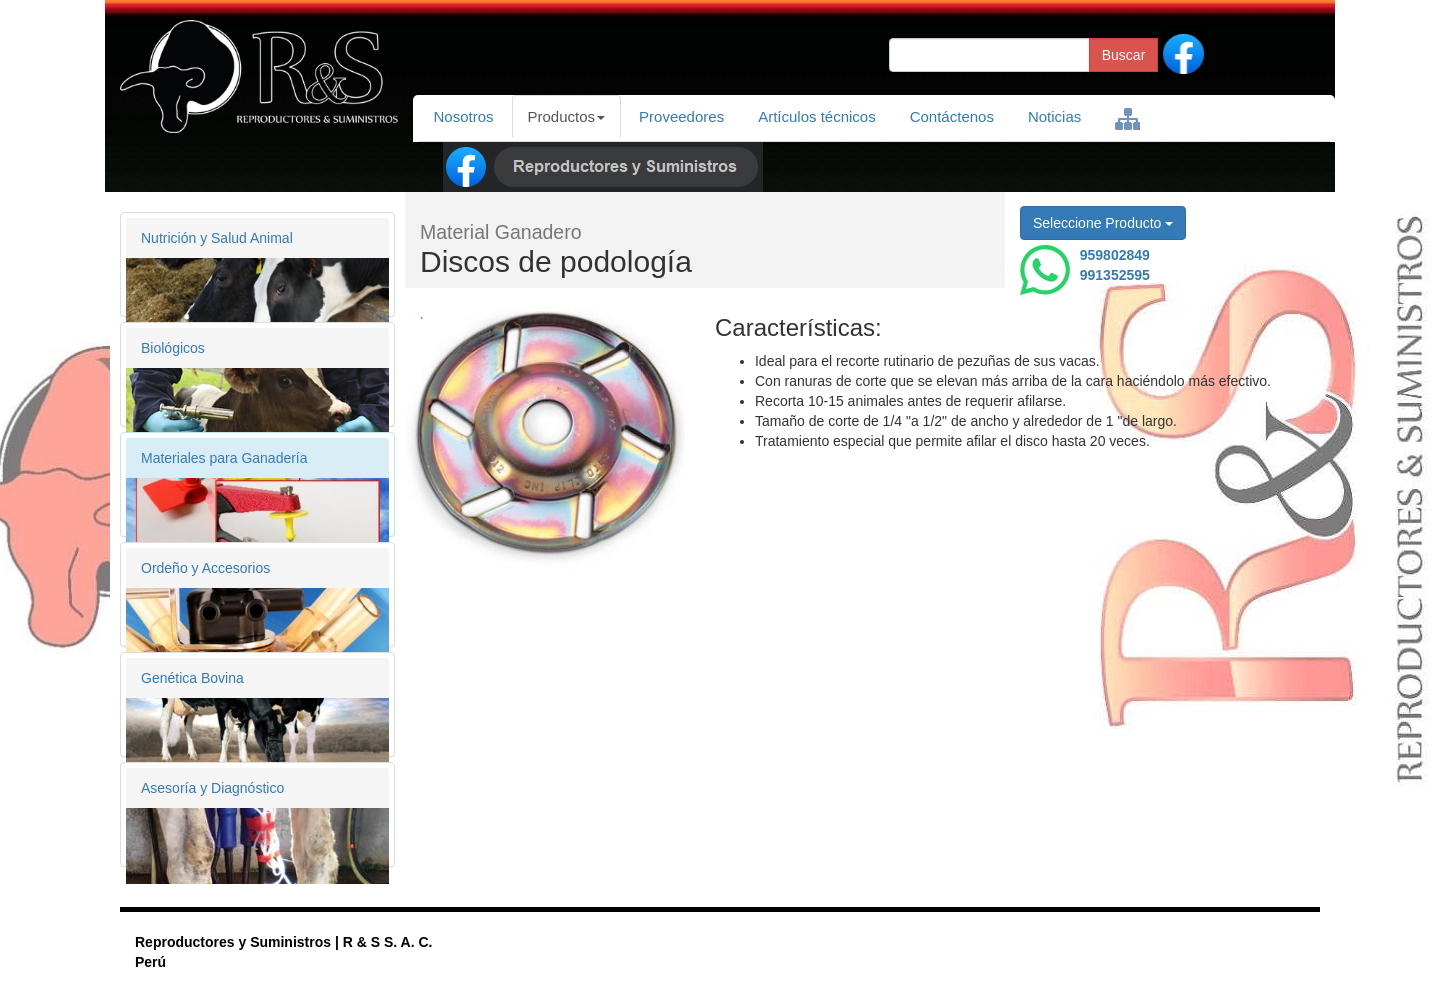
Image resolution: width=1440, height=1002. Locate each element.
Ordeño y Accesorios (205, 568)
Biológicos (173, 348)
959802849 (1115, 255)
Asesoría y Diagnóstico (212, 788)
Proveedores (681, 116)
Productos (567, 116)
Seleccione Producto (1103, 223)
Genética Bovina (192, 678)
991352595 (1115, 275)
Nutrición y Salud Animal (217, 238)
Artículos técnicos (817, 116)
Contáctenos (952, 116)
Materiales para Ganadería (224, 458)
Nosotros (464, 116)
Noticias (1054, 116)
